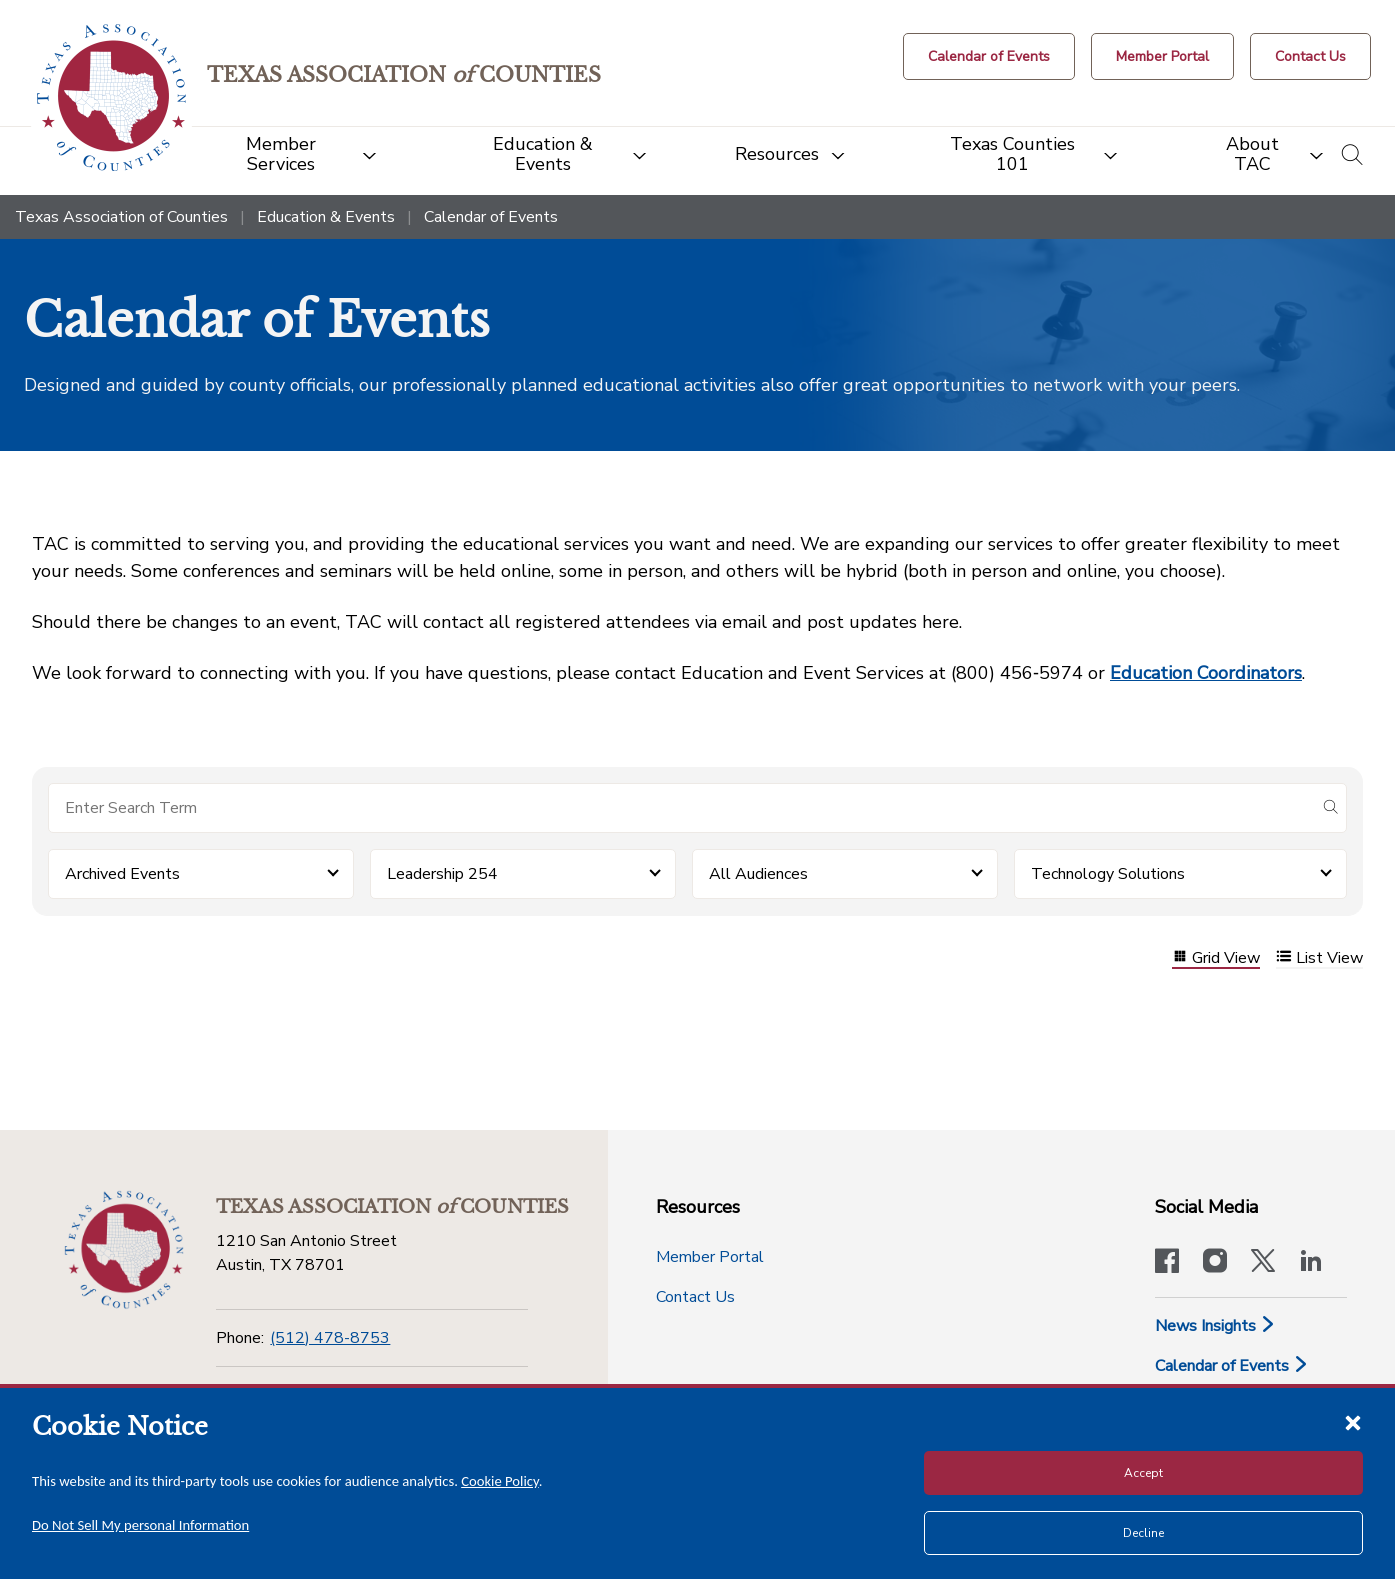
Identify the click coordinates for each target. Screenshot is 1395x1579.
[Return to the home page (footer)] (124, 1250)
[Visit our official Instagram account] (1215, 1263)
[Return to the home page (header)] (111, 97)
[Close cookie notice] (1353, 1422)
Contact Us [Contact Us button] (695, 1297)
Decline (1143, 1533)
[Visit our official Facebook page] (1167, 1263)
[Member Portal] (1162, 56)
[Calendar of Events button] (989, 56)
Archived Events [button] (122, 874)
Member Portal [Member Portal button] (710, 1257)
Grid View (1216, 958)
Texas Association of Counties (121, 217)
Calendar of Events (1232, 1366)
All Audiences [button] (758, 874)
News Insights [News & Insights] (1215, 1326)
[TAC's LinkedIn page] (1311, 1263)
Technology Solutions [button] (1108, 874)
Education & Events (326, 217)
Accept (1143, 1473)
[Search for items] (681, 808)
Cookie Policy (500, 1481)
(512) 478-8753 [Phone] (330, 1338)
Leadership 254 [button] (442, 874)
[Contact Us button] (1310, 56)
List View (1319, 958)
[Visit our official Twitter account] (1263, 1263)
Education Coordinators (1206, 673)
